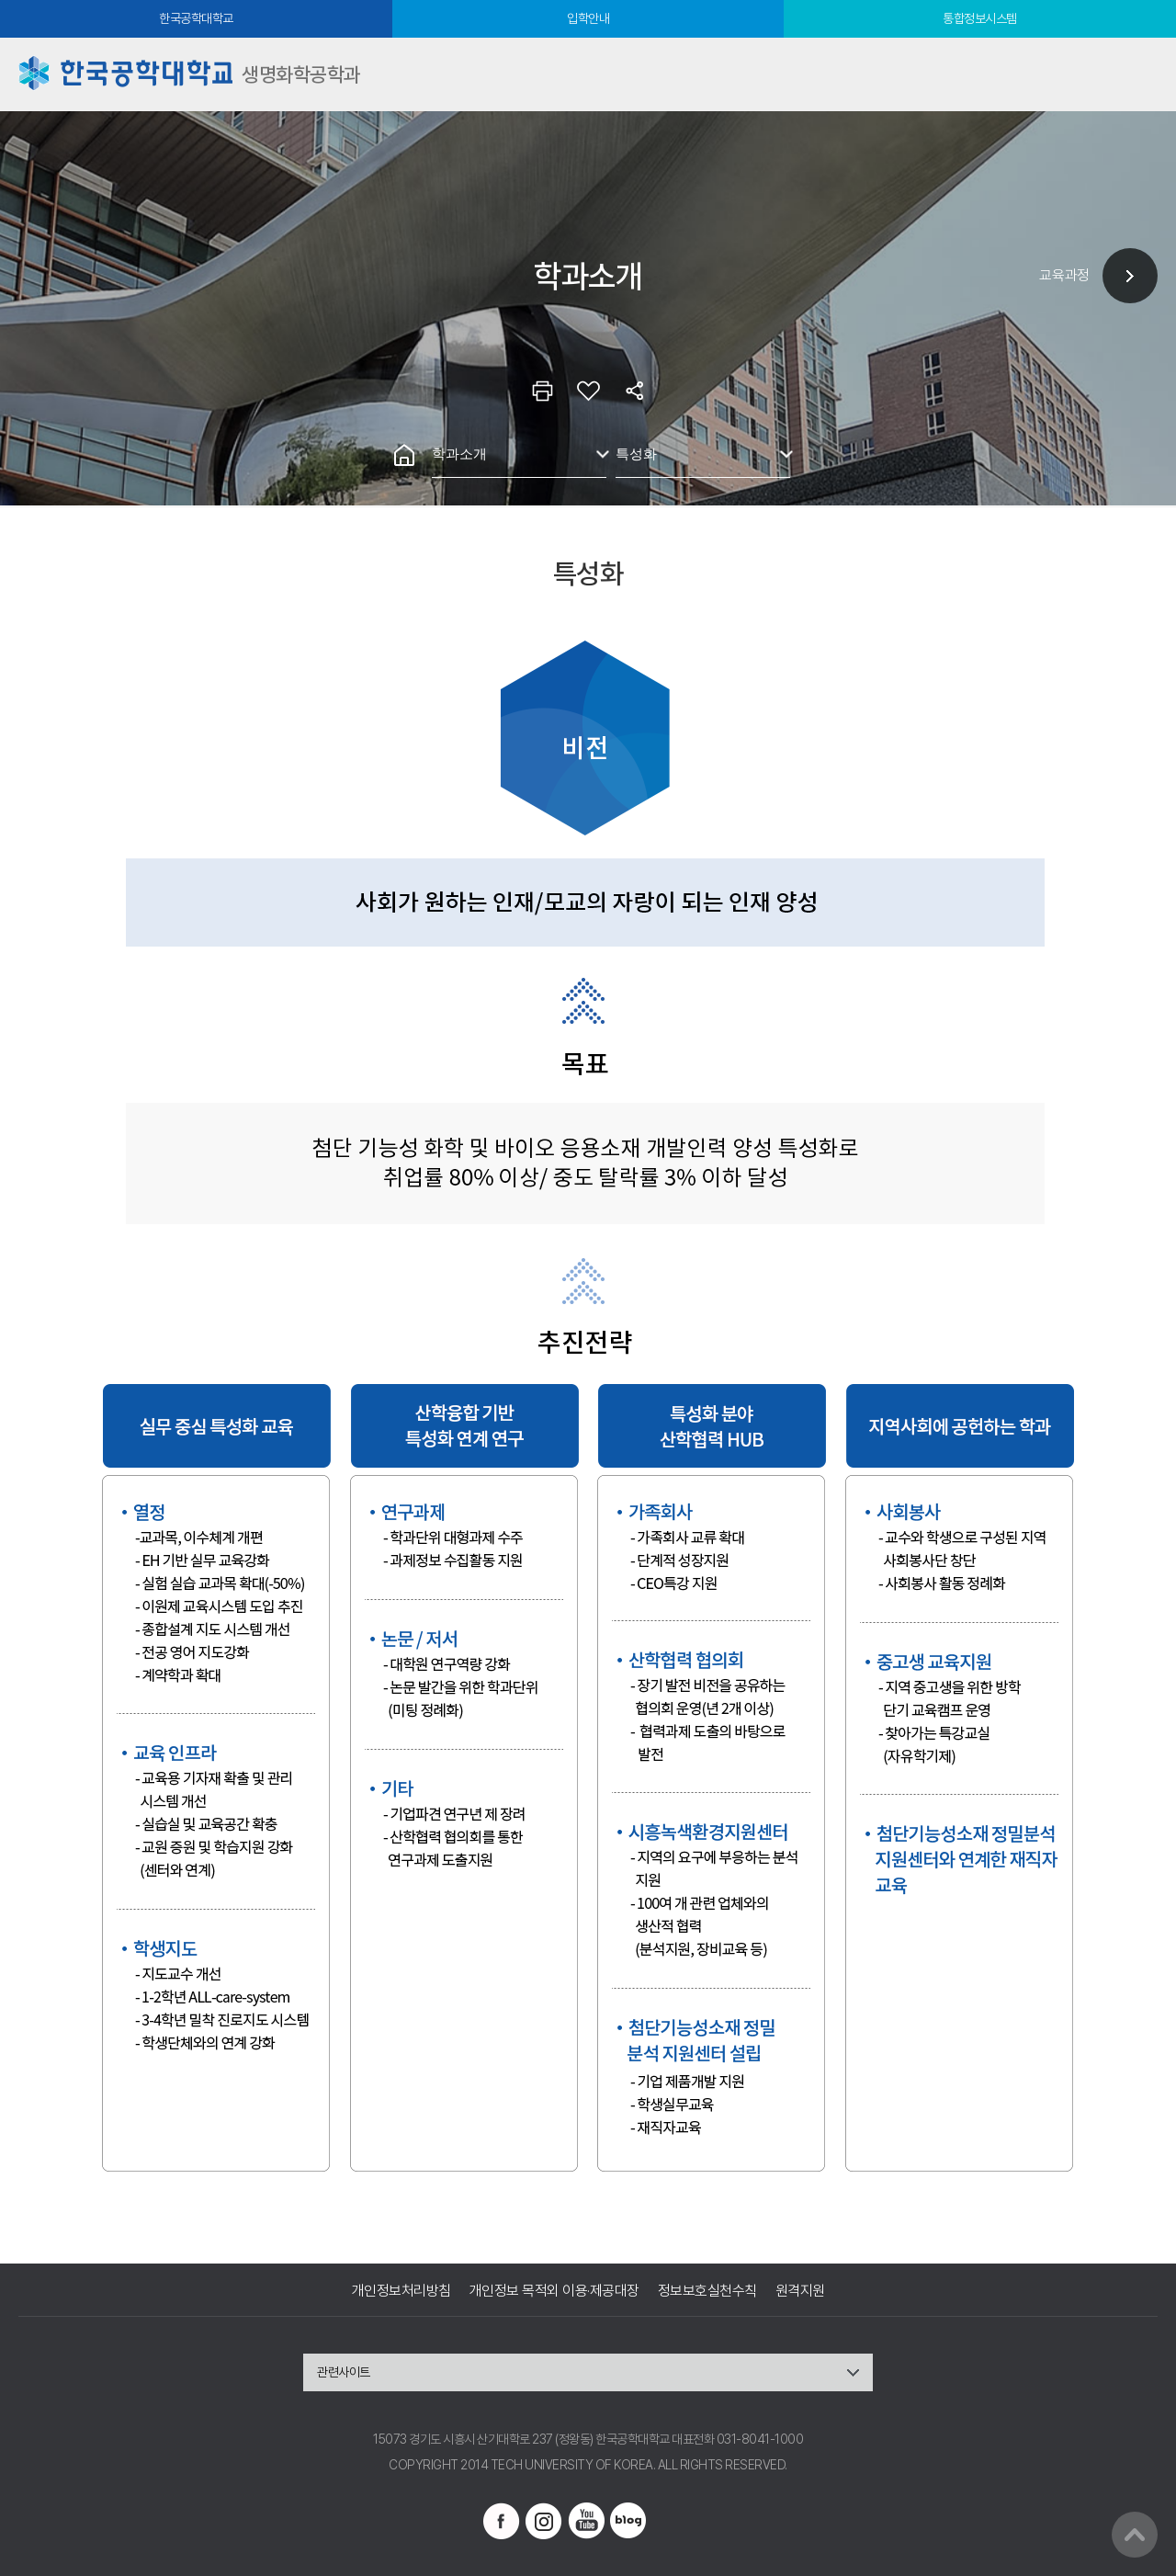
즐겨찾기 (588, 391)
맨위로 (1135, 2535)
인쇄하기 (542, 391)
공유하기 (634, 391)
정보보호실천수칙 (707, 2290)
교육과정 (1064, 275)
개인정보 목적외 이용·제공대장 (554, 2290)
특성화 (636, 453)
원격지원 (800, 2290)
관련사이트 (343, 2372)
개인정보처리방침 (401, 2290)
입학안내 (588, 18)
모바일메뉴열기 (1139, 74)
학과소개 (459, 453)
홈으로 (404, 455)
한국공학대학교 (196, 18)
